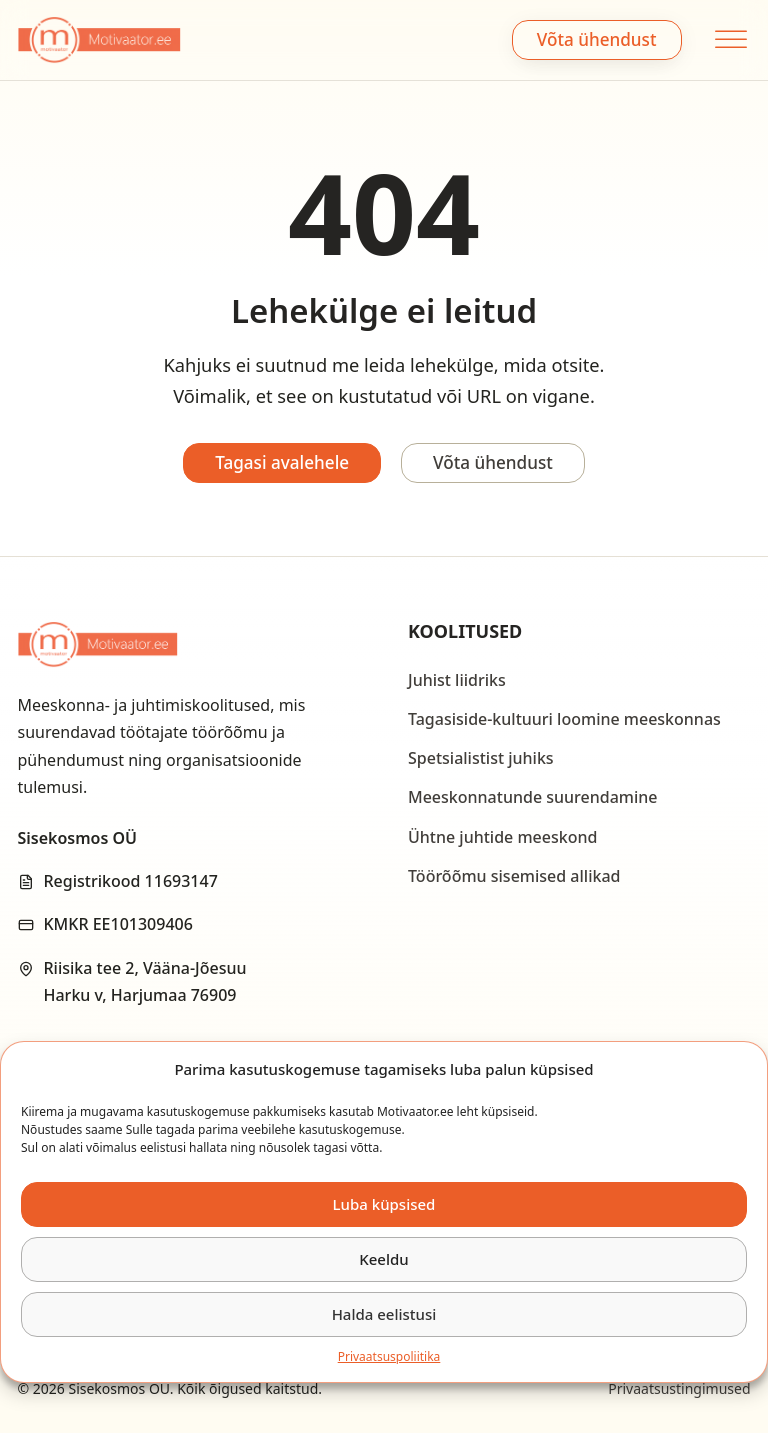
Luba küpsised (384, 1204)
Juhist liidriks (457, 680)
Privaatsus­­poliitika (389, 1356)
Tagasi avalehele (282, 462)
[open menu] (728, 39)
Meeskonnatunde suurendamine (533, 797)
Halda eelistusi (384, 1314)
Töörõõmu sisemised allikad (514, 876)
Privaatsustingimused (679, 1388)
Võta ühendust (597, 39)
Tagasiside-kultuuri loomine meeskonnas (564, 719)
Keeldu (383, 1259)
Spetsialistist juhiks (481, 758)
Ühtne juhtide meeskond (502, 837)
